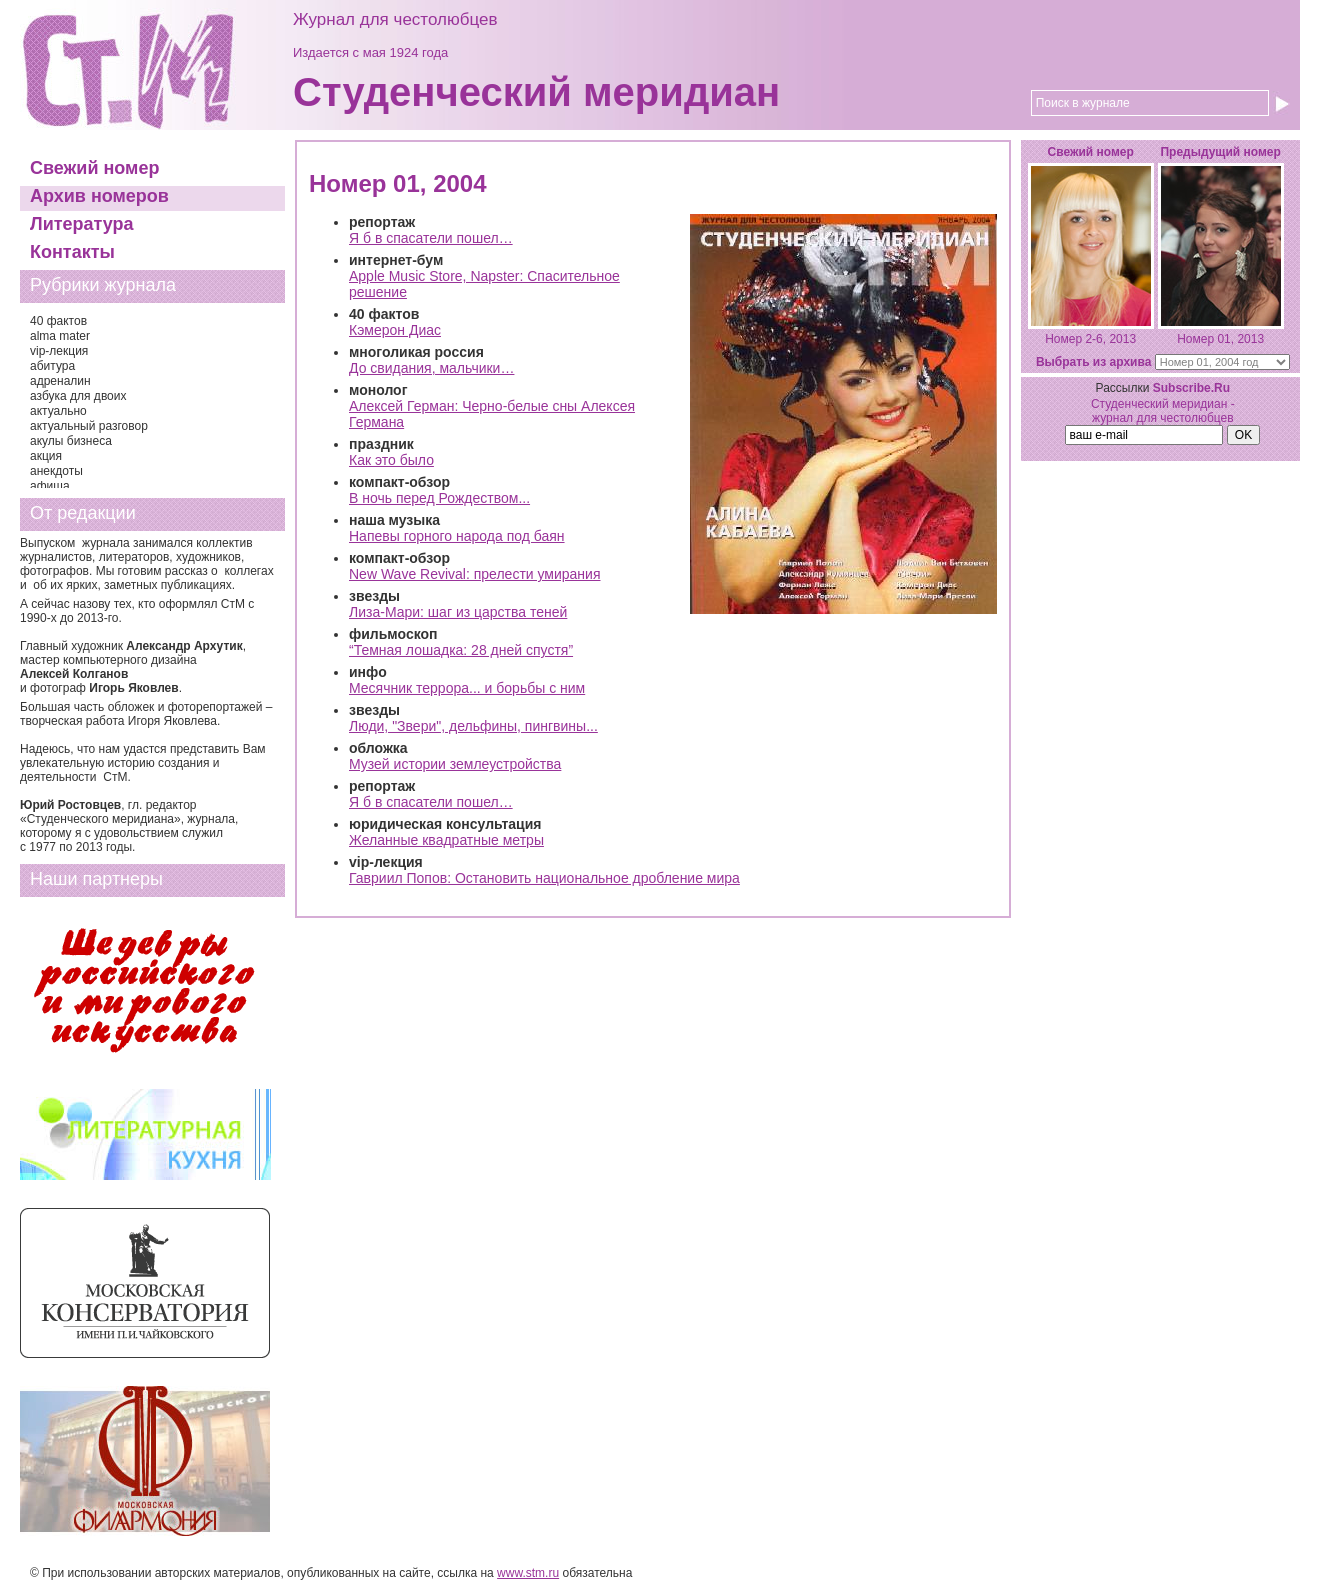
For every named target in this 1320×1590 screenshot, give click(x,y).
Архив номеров (99, 196)
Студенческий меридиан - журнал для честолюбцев (1163, 411)
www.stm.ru (528, 1573)
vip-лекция (59, 351)
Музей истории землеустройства (455, 764)
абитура (52, 366)
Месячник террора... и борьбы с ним (467, 688)
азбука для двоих (78, 396)
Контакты (72, 252)
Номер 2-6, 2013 (1090, 339)
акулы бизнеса (71, 441)
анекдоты (56, 471)
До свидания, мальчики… (431, 368)
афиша (50, 486)
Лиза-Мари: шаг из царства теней (458, 612)
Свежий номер (94, 168)
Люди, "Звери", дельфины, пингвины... (473, 726)
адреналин (60, 381)
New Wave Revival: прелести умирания (475, 574)
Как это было (391, 460)
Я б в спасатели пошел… (431, 238)
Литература (82, 224)
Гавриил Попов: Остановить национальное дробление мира (544, 878)
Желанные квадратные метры (446, 840)
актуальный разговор (89, 426)
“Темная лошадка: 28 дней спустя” (461, 650)
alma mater (60, 336)
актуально (58, 411)
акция (46, 456)
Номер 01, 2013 (1220, 339)
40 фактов (58, 321)
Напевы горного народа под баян (457, 536)
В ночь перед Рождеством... (439, 498)
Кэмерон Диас (395, 330)
